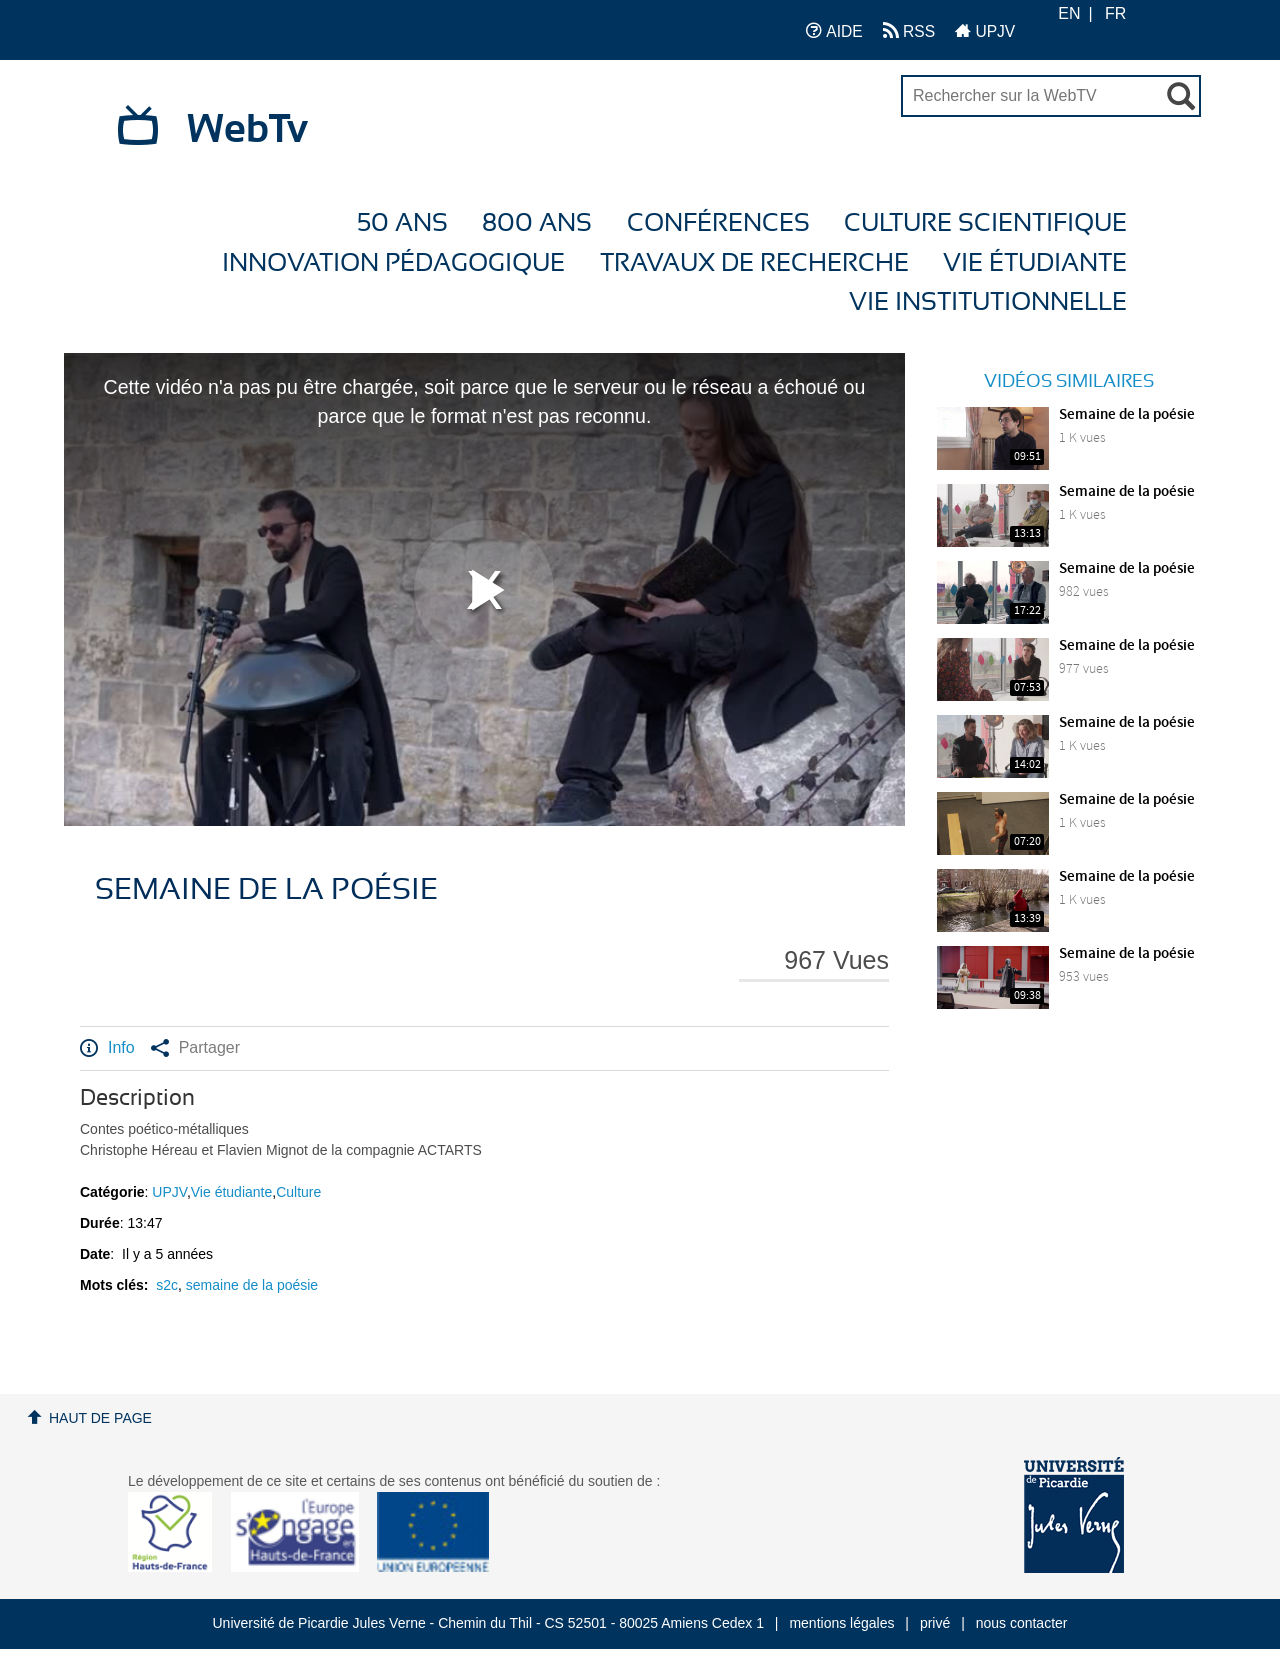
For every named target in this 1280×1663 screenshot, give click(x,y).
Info (107, 1048)
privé (935, 1623)
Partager (195, 1048)
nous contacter (1022, 1623)
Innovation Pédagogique (393, 263)
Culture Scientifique (985, 223)
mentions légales (841, 1623)
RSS (909, 30)
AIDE (834, 30)
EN (1069, 13)
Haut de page (100, 1418)
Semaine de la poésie (1127, 415)
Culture (298, 1192)
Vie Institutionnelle (988, 302)
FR (1115, 13)
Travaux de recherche (754, 263)
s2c (167, 1285)
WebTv (247, 130)
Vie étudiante (1035, 263)
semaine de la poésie (252, 1285)
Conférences (718, 223)
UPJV (985, 30)
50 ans (402, 223)
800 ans (537, 223)
